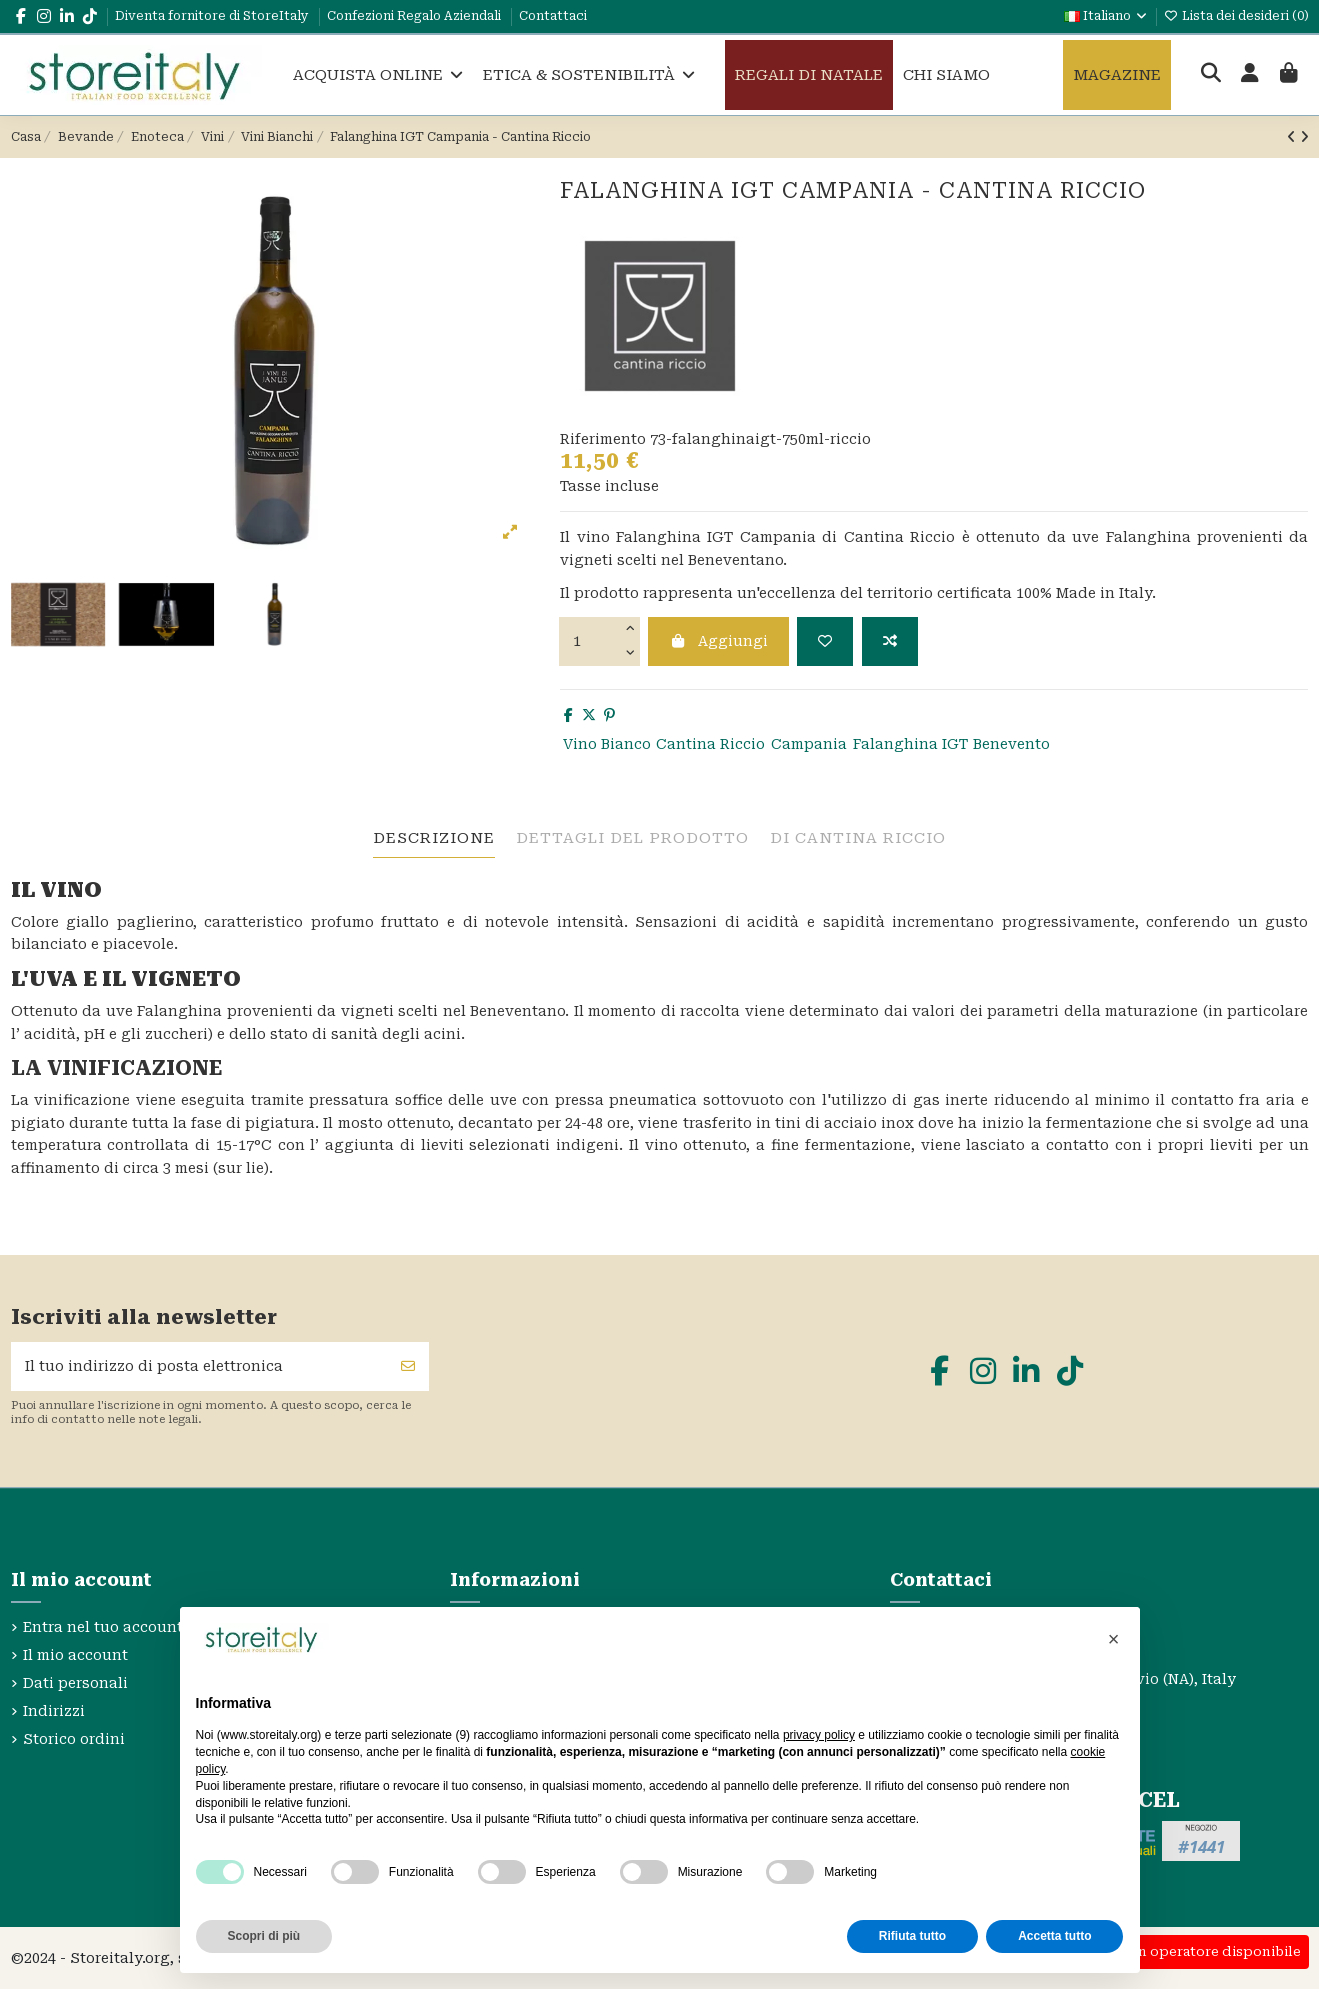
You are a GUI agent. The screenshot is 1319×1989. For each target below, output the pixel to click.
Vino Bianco (607, 744)
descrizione (434, 838)
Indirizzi (54, 1711)
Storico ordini (74, 1739)
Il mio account (75, 1655)
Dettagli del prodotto (632, 838)
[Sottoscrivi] (408, 1366)
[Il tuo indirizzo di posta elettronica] (200, 1366)
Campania (809, 744)
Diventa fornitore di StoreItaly (213, 16)
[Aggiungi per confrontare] (890, 641)
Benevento (1011, 744)
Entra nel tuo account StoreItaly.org (155, 1627)
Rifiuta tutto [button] (912, 1936)
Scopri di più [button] (264, 1936)
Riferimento (603, 439)
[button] (1114, 1639)
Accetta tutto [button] (1054, 1936)
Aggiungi (718, 641)
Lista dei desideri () (1236, 16)
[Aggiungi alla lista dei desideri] (825, 641)
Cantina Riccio (710, 744)
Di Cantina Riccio (858, 838)
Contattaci (553, 16)
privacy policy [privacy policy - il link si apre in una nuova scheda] (819, 1735)
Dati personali (75, 1683)
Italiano (1106, 16)
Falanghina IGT (910, 744)
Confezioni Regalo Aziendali (415, 16)
